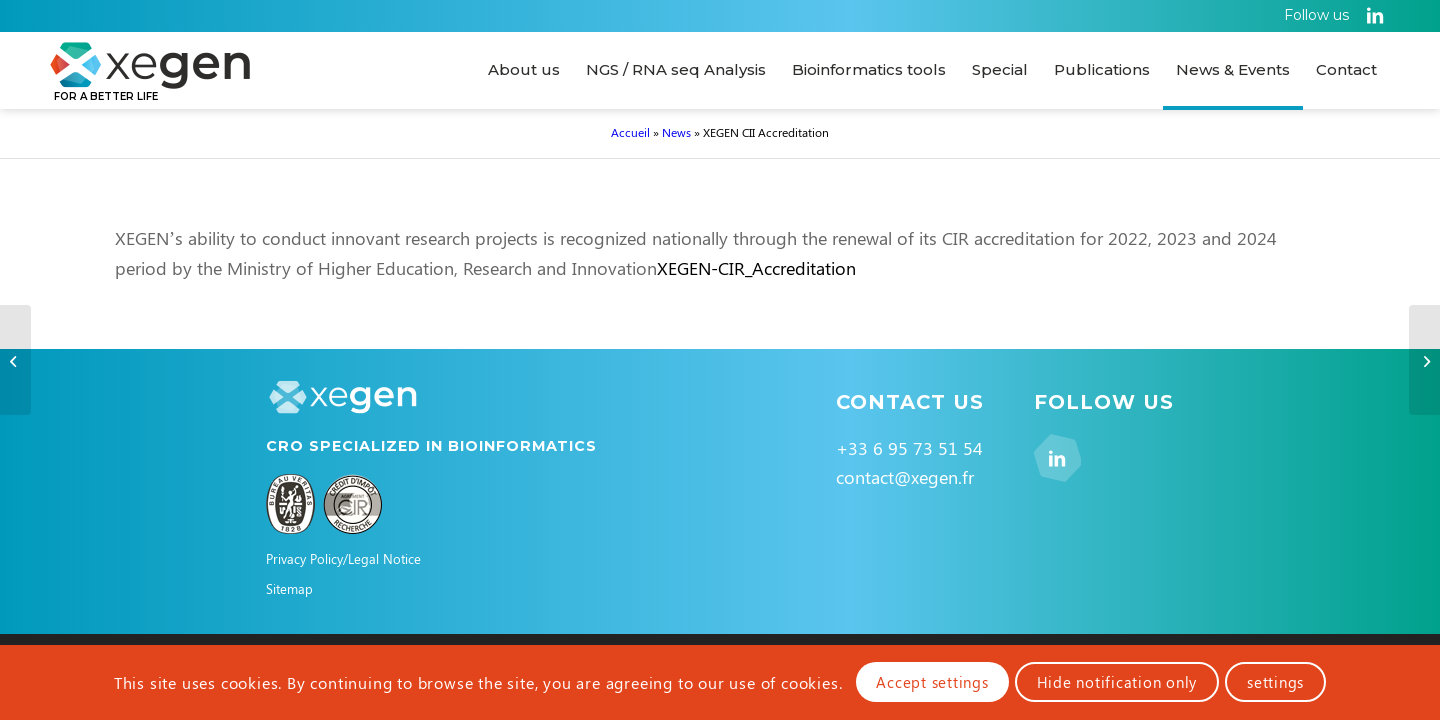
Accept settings (932, 682)
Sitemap (289, 588)
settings (1275, 682)
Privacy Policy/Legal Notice (343, 558)
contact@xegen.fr (905, 477)
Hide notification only (1117, 682)
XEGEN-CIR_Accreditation (756, 268)
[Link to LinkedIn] (1375, 15)
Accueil (630, 132)
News (676, 132)
